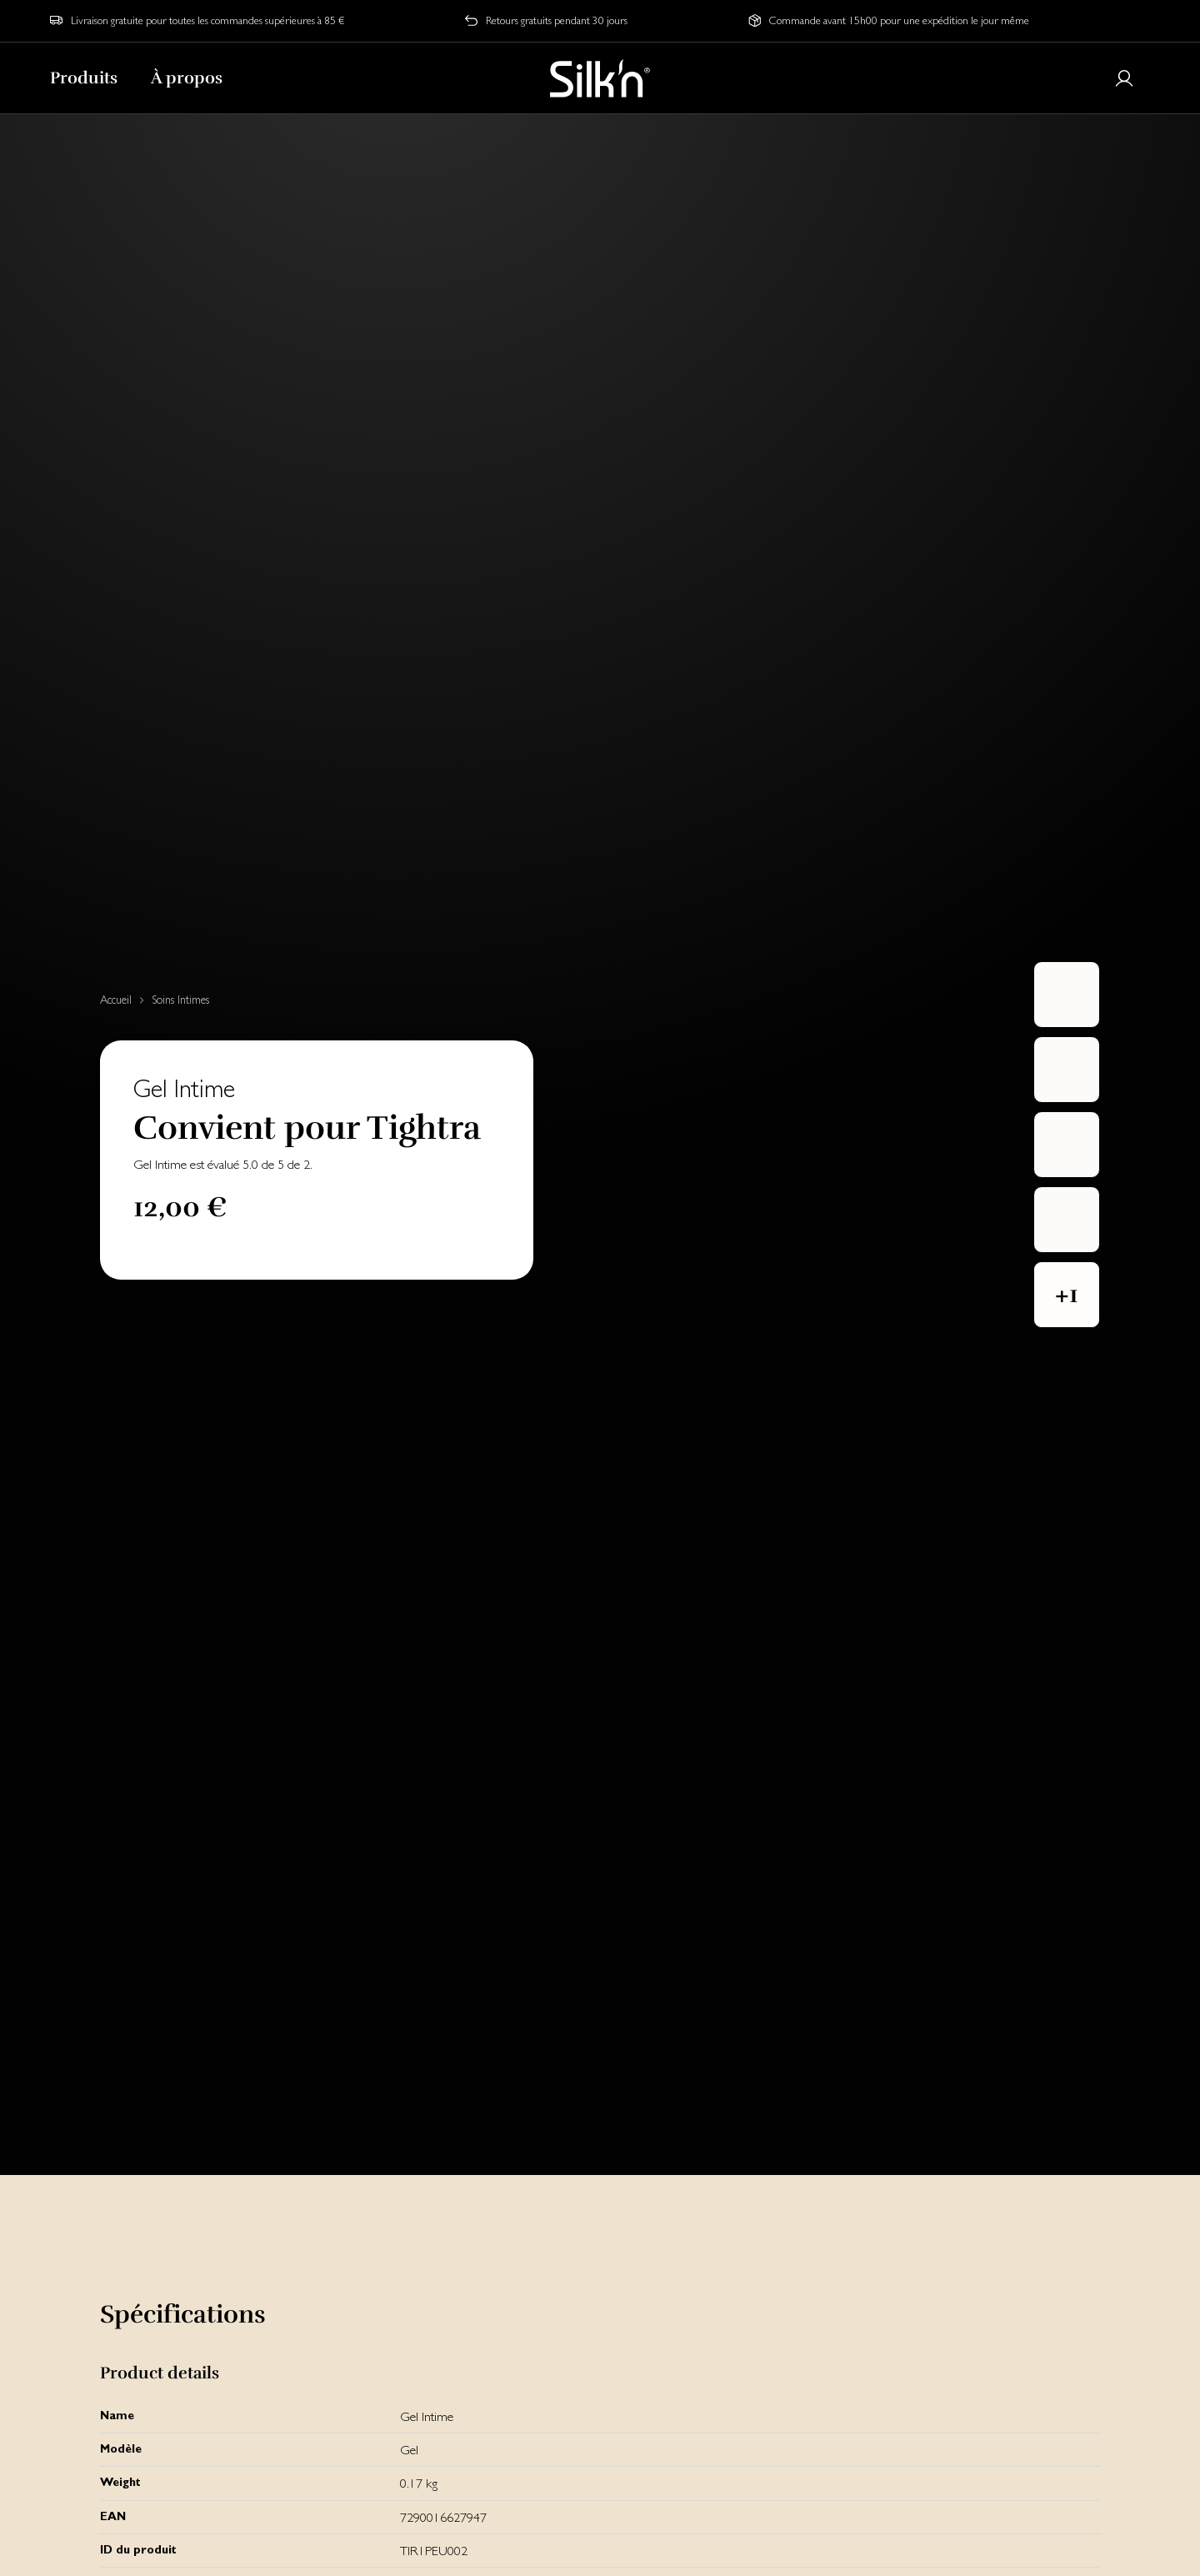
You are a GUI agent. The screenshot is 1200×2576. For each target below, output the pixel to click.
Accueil (116, 999)
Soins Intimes (180, 999)
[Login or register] (1124, 78)
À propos (186, 78)
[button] (1066, 1294)
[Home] (600, 78)
